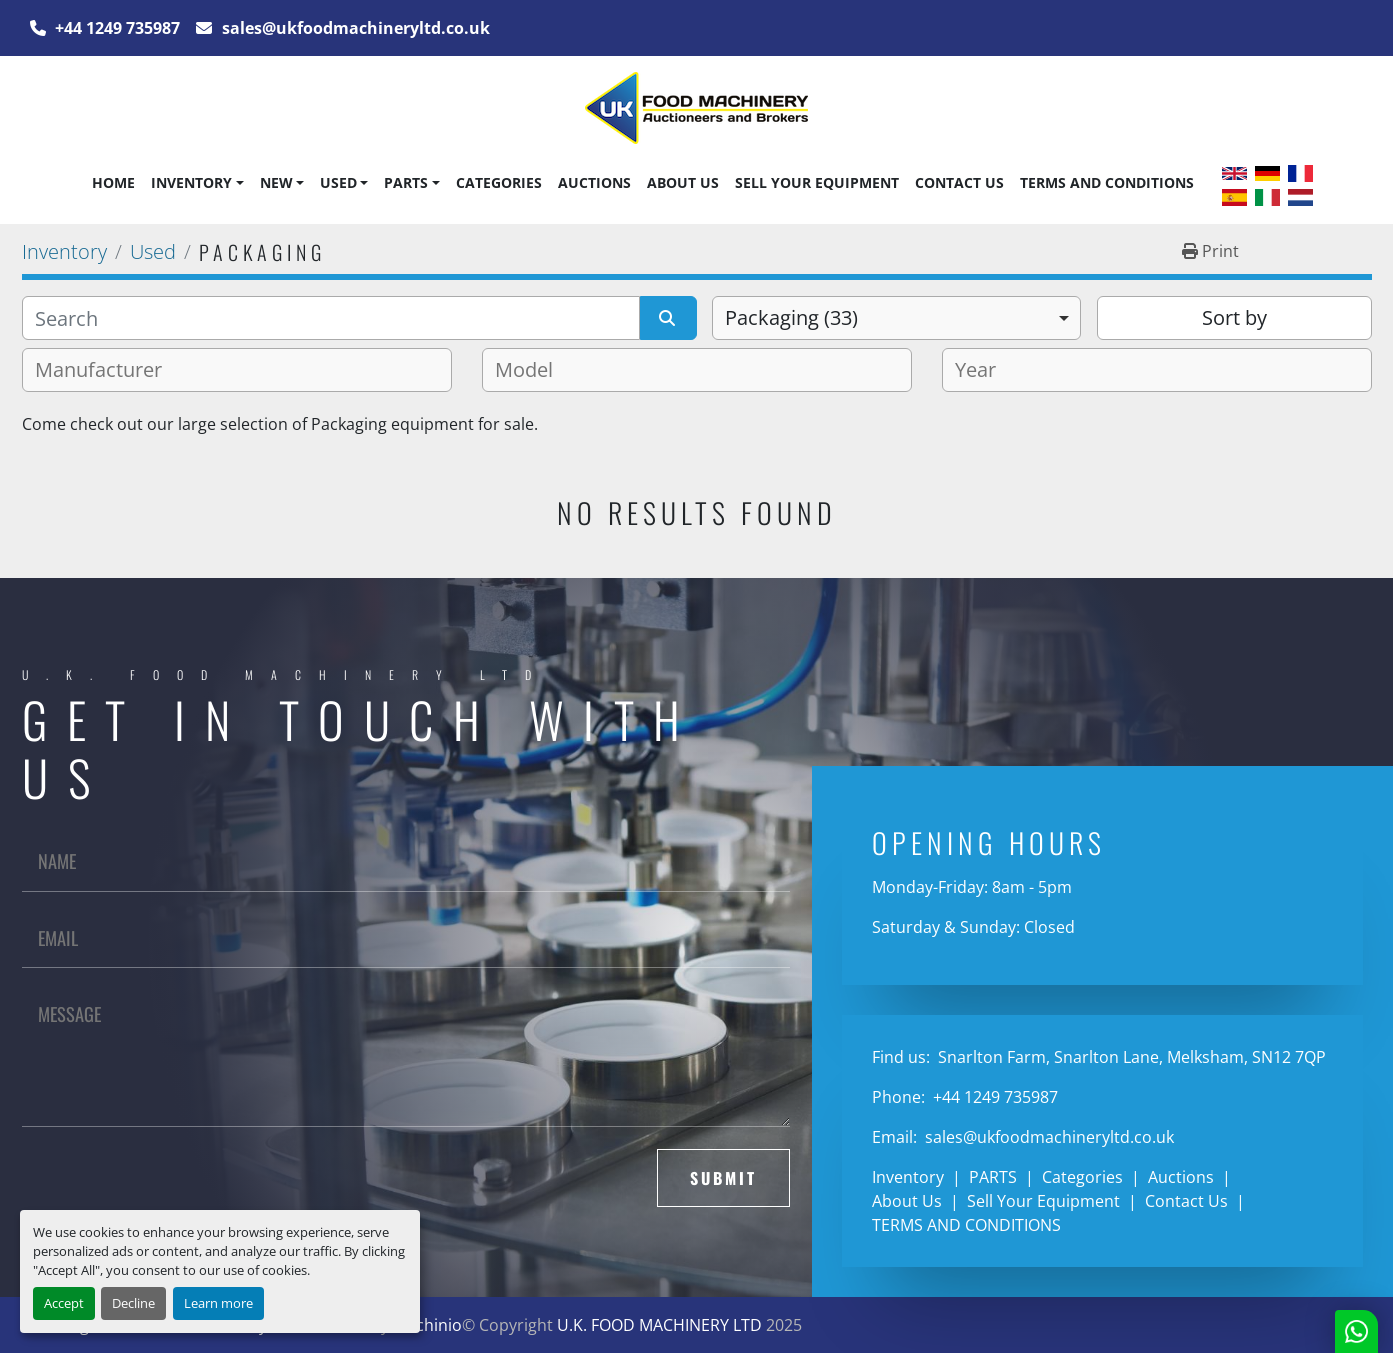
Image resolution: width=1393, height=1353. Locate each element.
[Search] (331, 318)
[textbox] (106, 370)
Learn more (218, 1303)
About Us (683, 182)
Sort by (1234, 317)
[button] (197, 183)
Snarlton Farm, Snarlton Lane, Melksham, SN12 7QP (1130, 1057)
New (276, 182)
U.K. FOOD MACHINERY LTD (659, 1325)
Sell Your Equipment (817, 182)
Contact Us (959, 182)
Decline (133, 1303)
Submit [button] (723, 1178)
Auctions (594, 182)
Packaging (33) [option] (791, 317)
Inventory (191, 182)
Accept (64, 1303)
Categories (499, 182)
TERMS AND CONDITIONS (1107, 182)
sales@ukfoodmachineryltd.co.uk (354, 28)
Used (338, 182)
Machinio (427, 1325)
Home (113, 182)
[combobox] (896, 318)
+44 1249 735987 (115, 28)
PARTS (406, 182)
